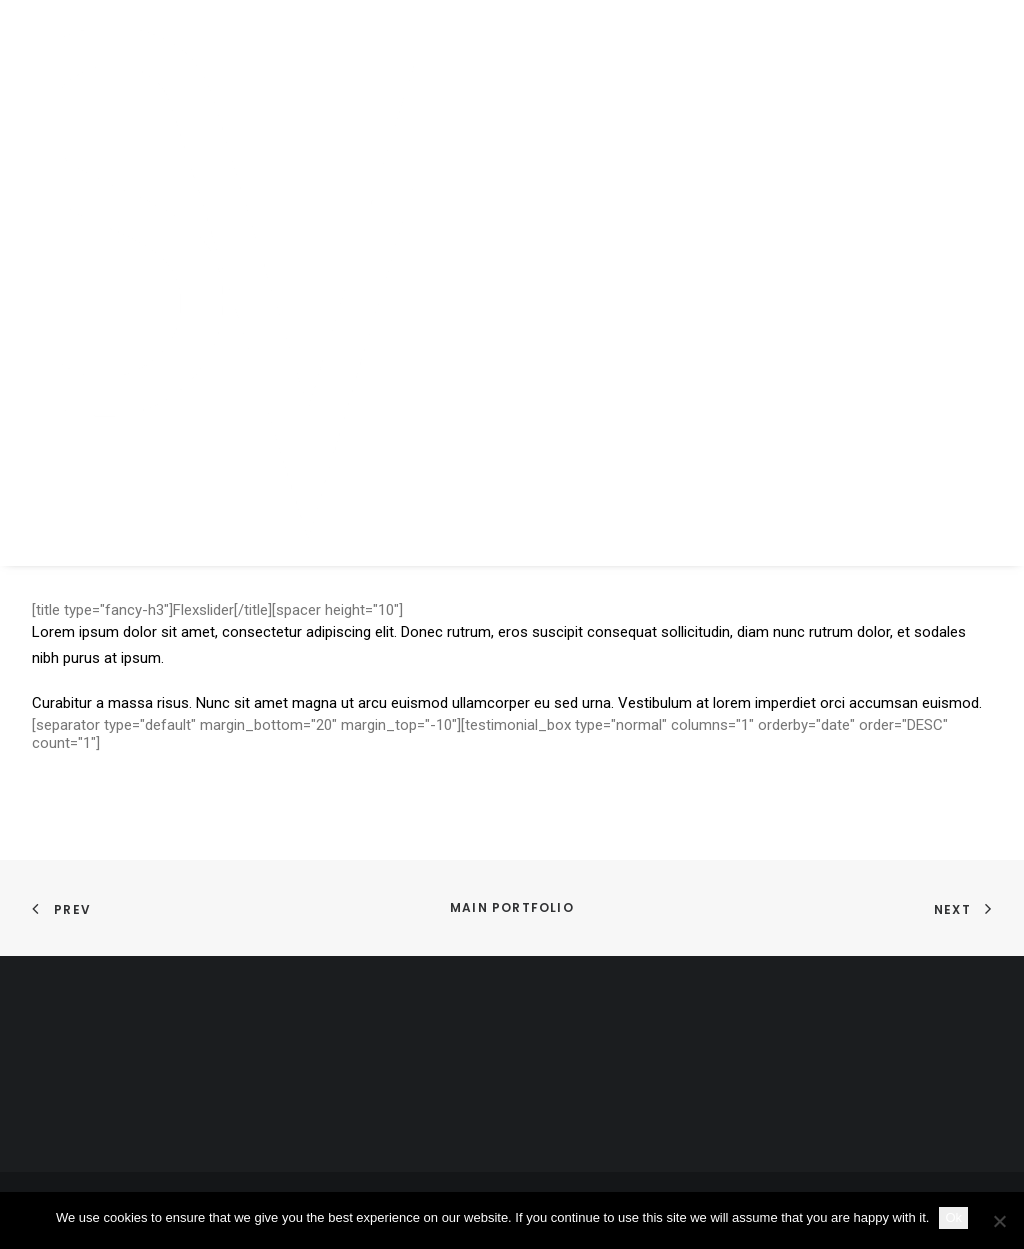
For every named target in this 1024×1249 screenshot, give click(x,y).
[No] (999, 1221)
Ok (953, 1217)
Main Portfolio (512, 907)
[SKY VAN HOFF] (288, 283)
